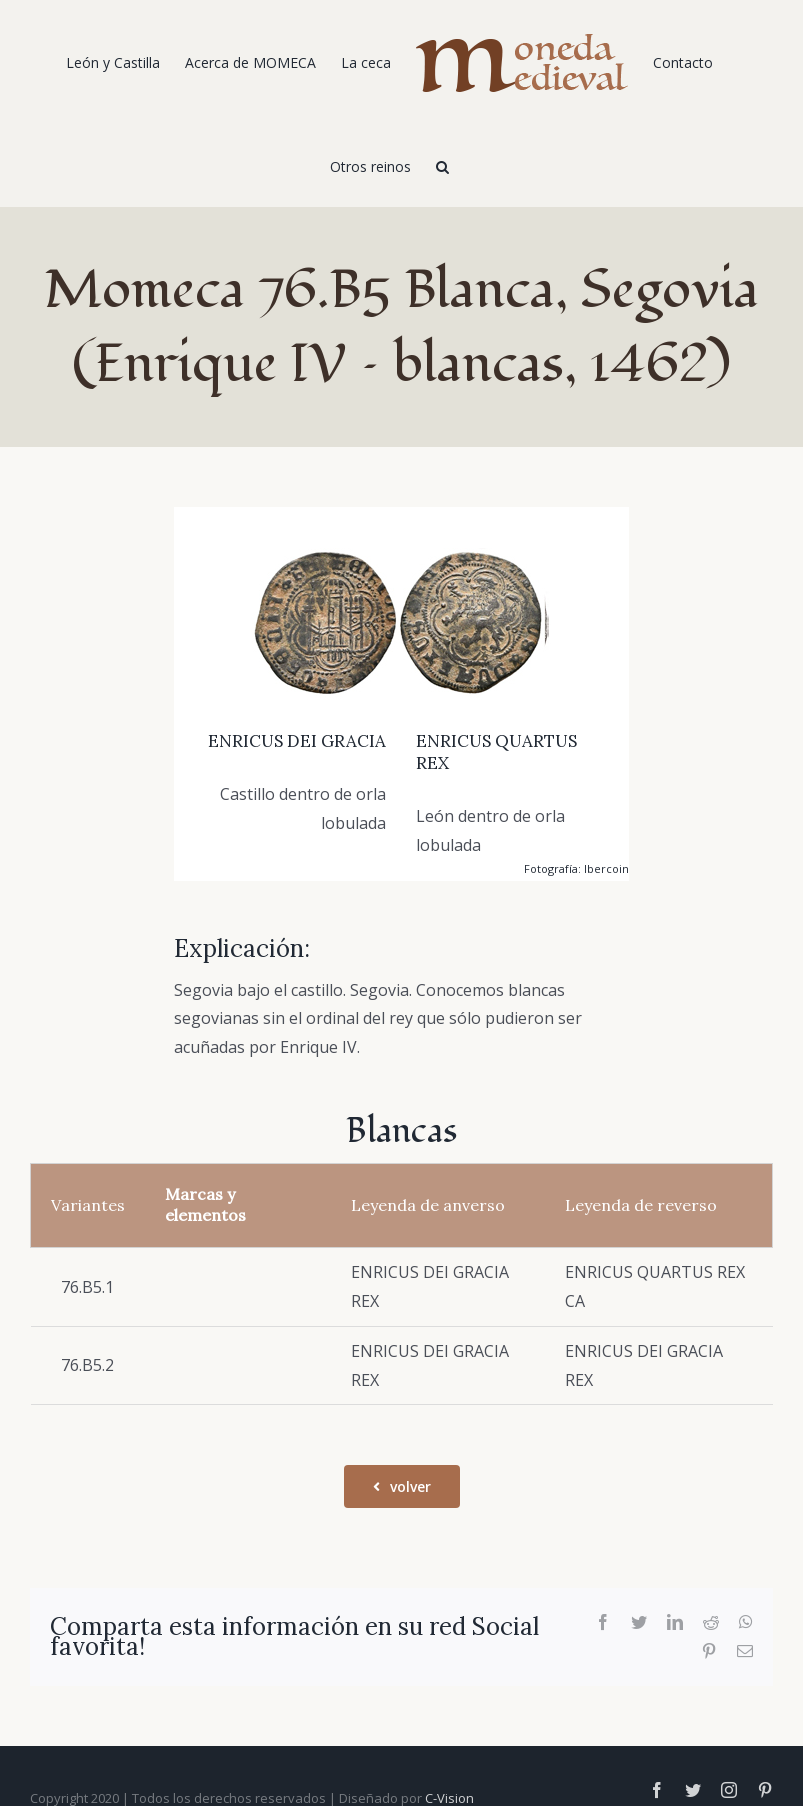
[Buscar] (442, 165)
